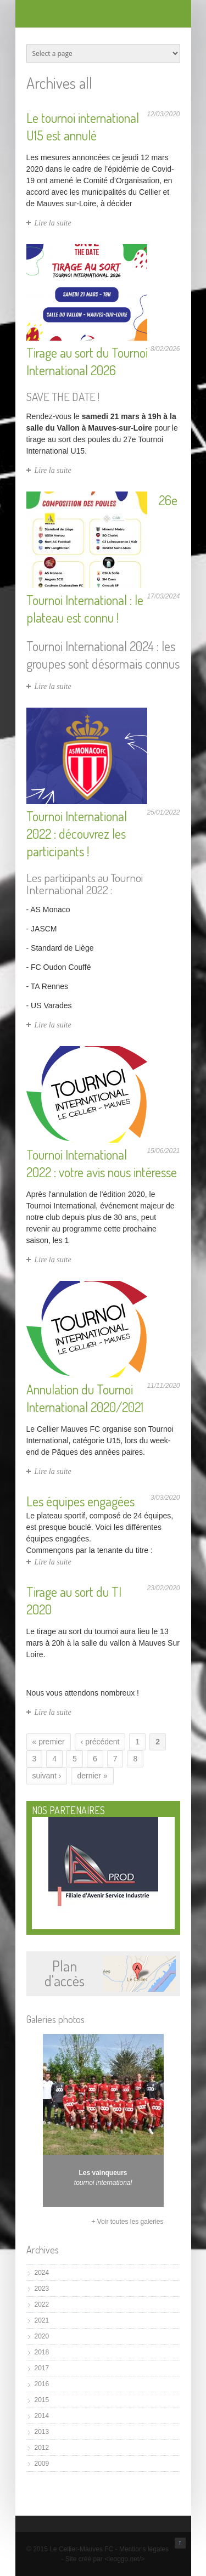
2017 (42, 2368)
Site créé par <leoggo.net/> (105, 2559)
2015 (42, 2400)
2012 (42, 2447)
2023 (42, 2288)
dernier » (92, 1775)
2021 (42, 2320)
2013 (42, 2432)
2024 (42, 2272)
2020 (42, 2336)
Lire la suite (53, 223)
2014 (42, 2416)
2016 (42, 2384)
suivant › (47, 1775)
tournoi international (103, 2183)
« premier (48, 1741)
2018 (42, 2352)
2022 (42, 2304)
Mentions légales (144, 2549)
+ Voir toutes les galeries (127, 2221)
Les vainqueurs (103, 2173)
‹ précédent (100, 1741)
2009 (42, 2463)
